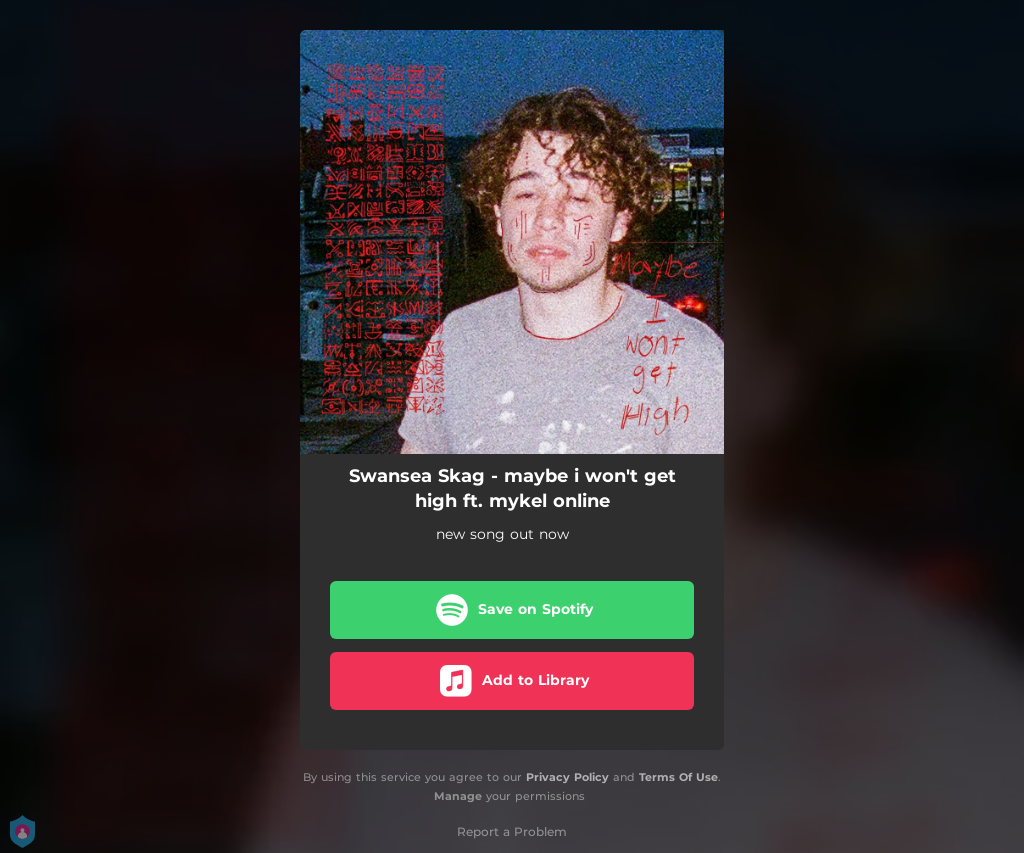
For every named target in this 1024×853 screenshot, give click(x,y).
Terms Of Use (678, 777)
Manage (458, 796)
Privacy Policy (567, 777)
